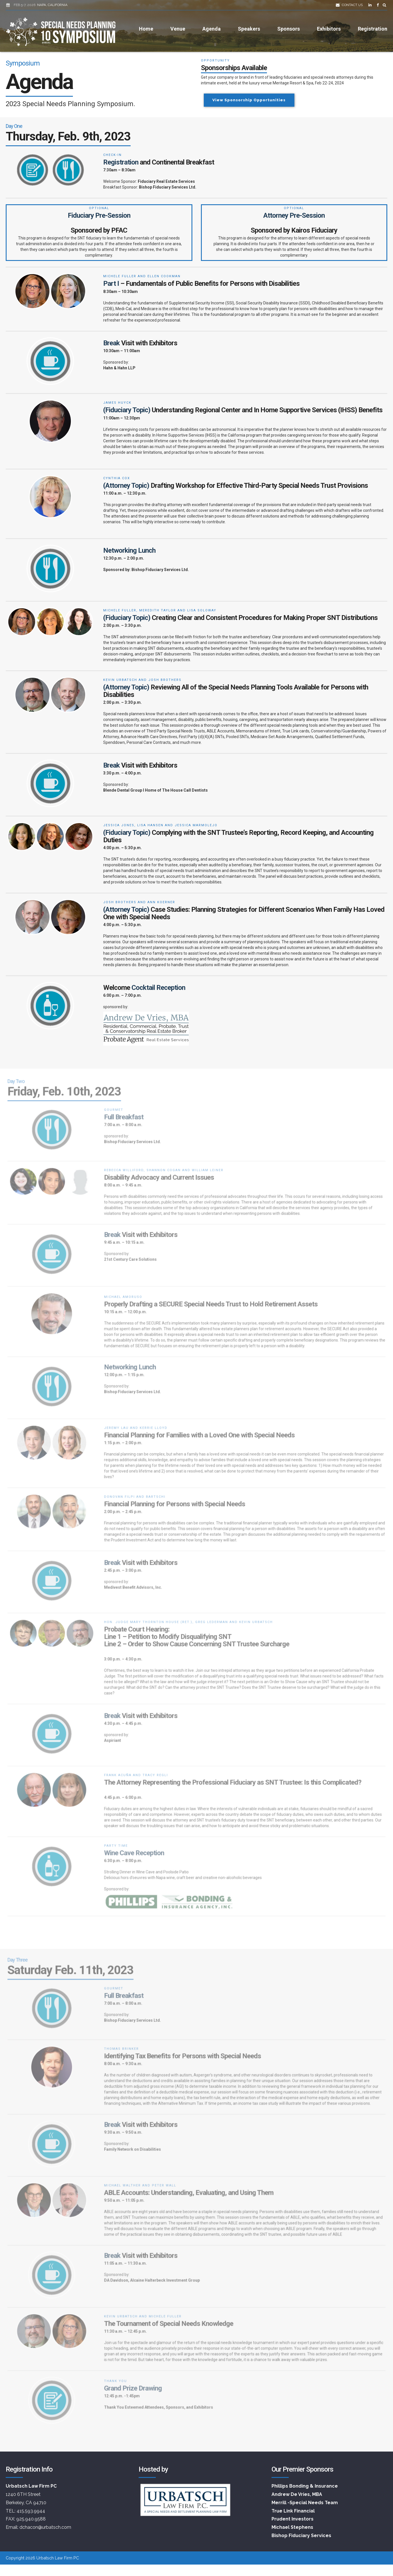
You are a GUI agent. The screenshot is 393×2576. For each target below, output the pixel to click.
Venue (177, 29)
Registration (372, 29)
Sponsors (288, 29)
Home (146, 29)
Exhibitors (329, 29)
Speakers (249, 29)
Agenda (211, 29)
